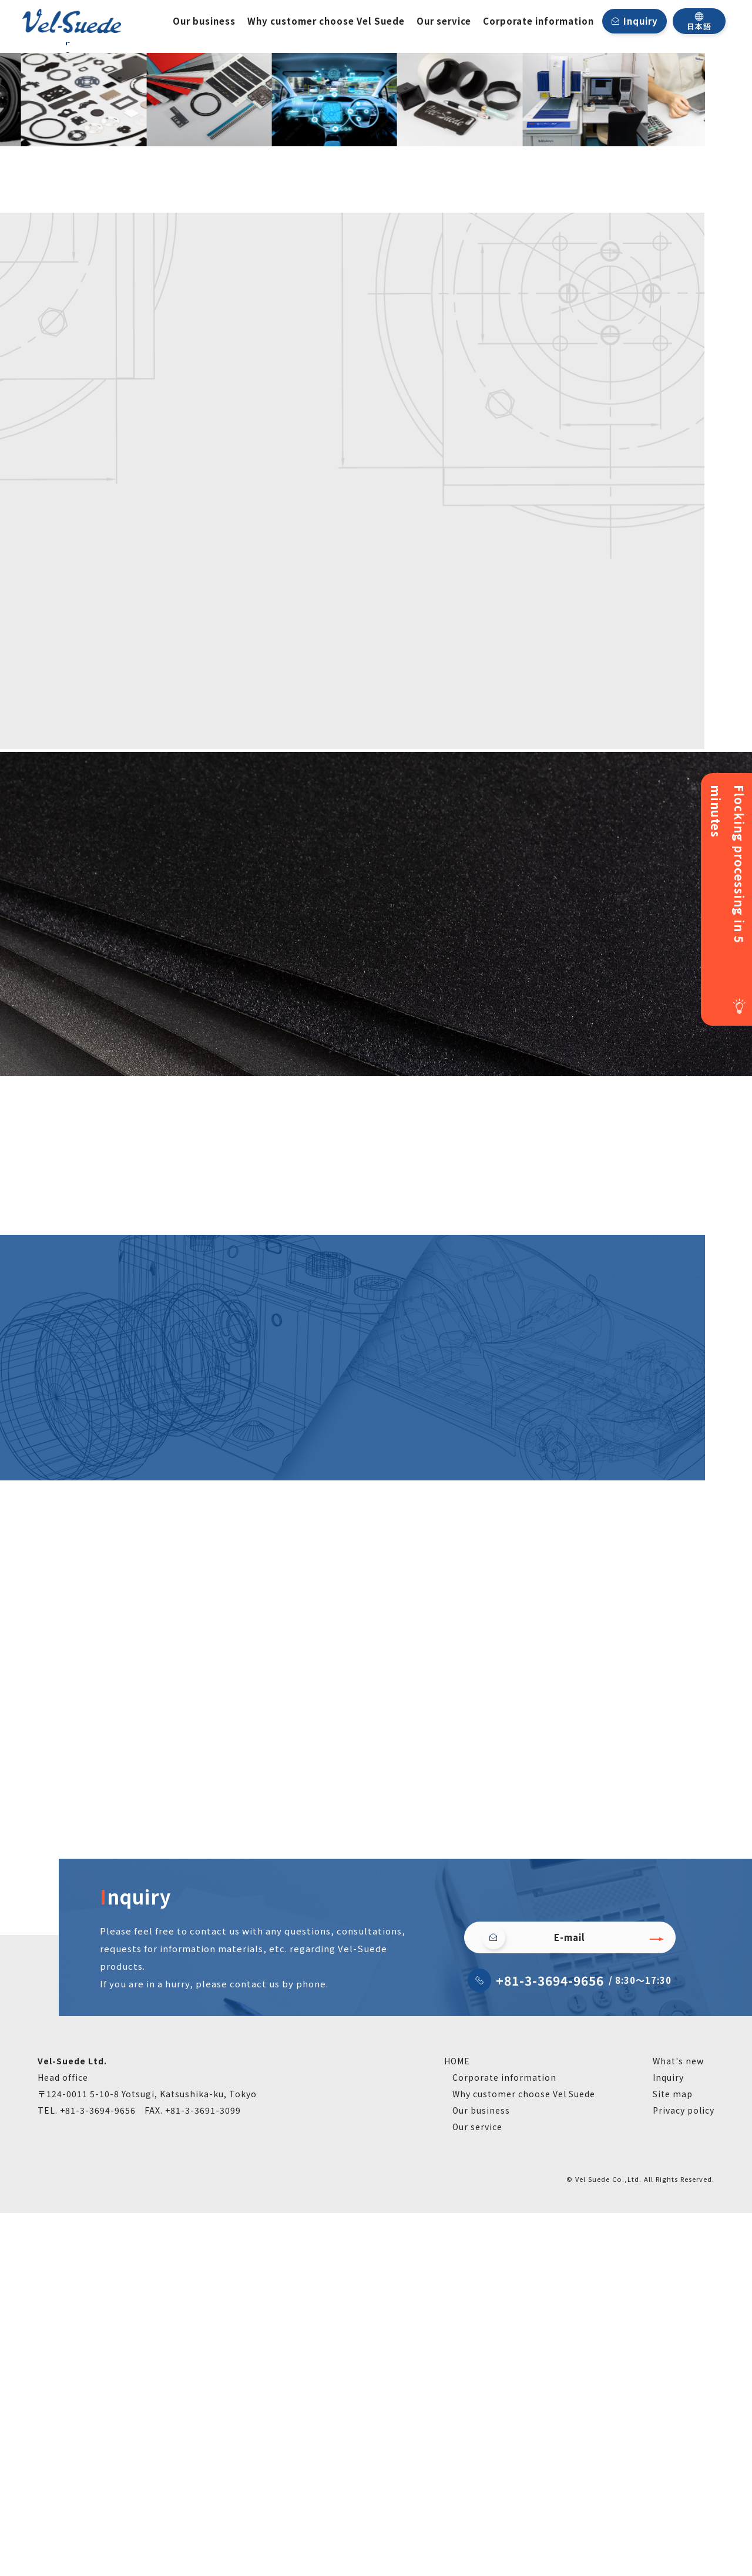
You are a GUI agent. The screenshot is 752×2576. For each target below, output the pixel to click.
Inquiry (640, 21)
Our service (444, 21)
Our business (204, 21)
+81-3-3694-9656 (550, 2343)
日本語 (699, 21)
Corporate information (538, 21)
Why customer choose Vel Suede (326, 21)
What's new (678, 2424)
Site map (673, 2457)
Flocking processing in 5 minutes (727, 864)
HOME (457, 2424)
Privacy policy (683, 2473)
